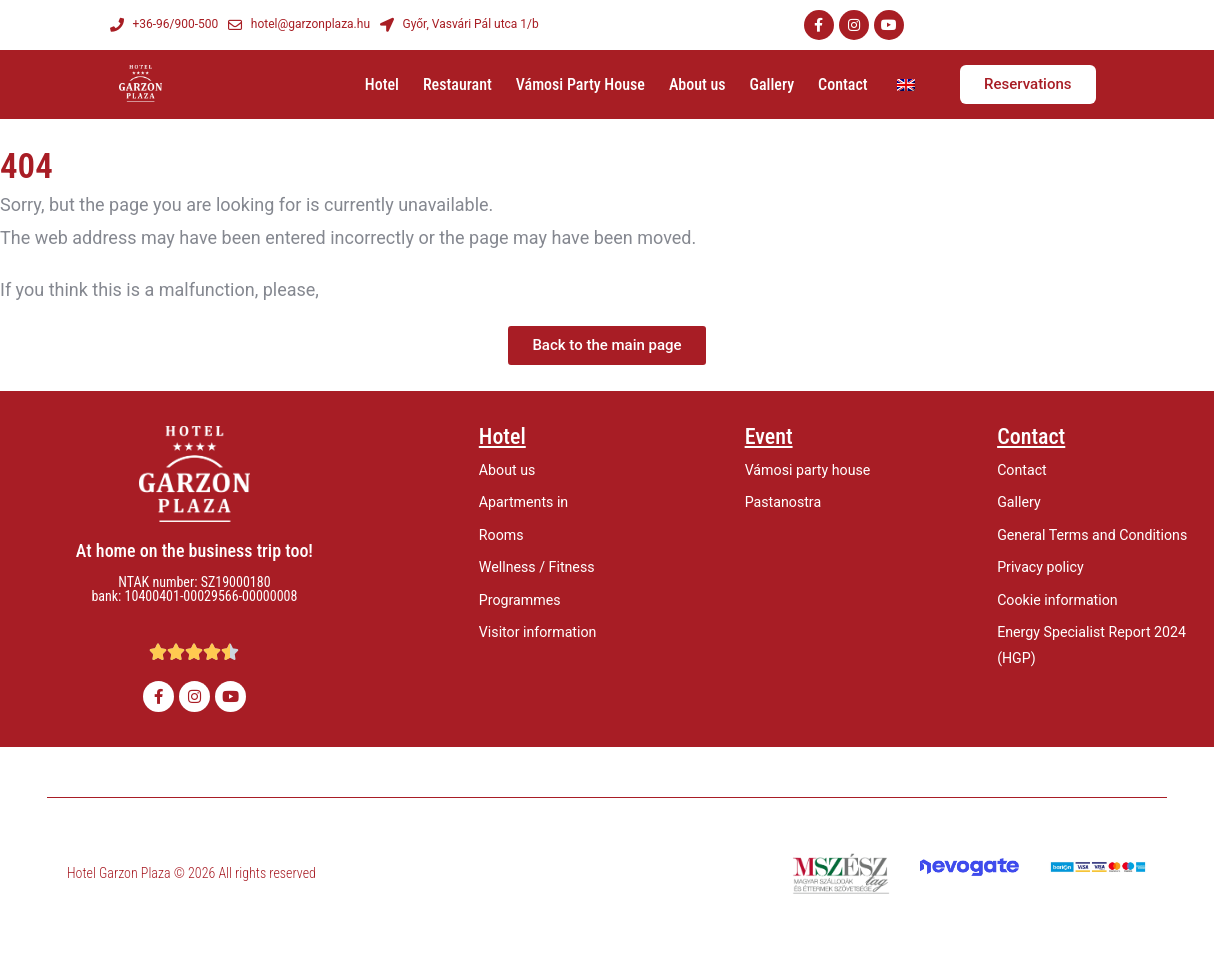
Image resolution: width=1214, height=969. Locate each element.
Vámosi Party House (580, 84)
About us (697, 84)
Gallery (772, 84)
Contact (843, 84)
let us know (368, 289)
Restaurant (457, 84)
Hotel (382, 84)
